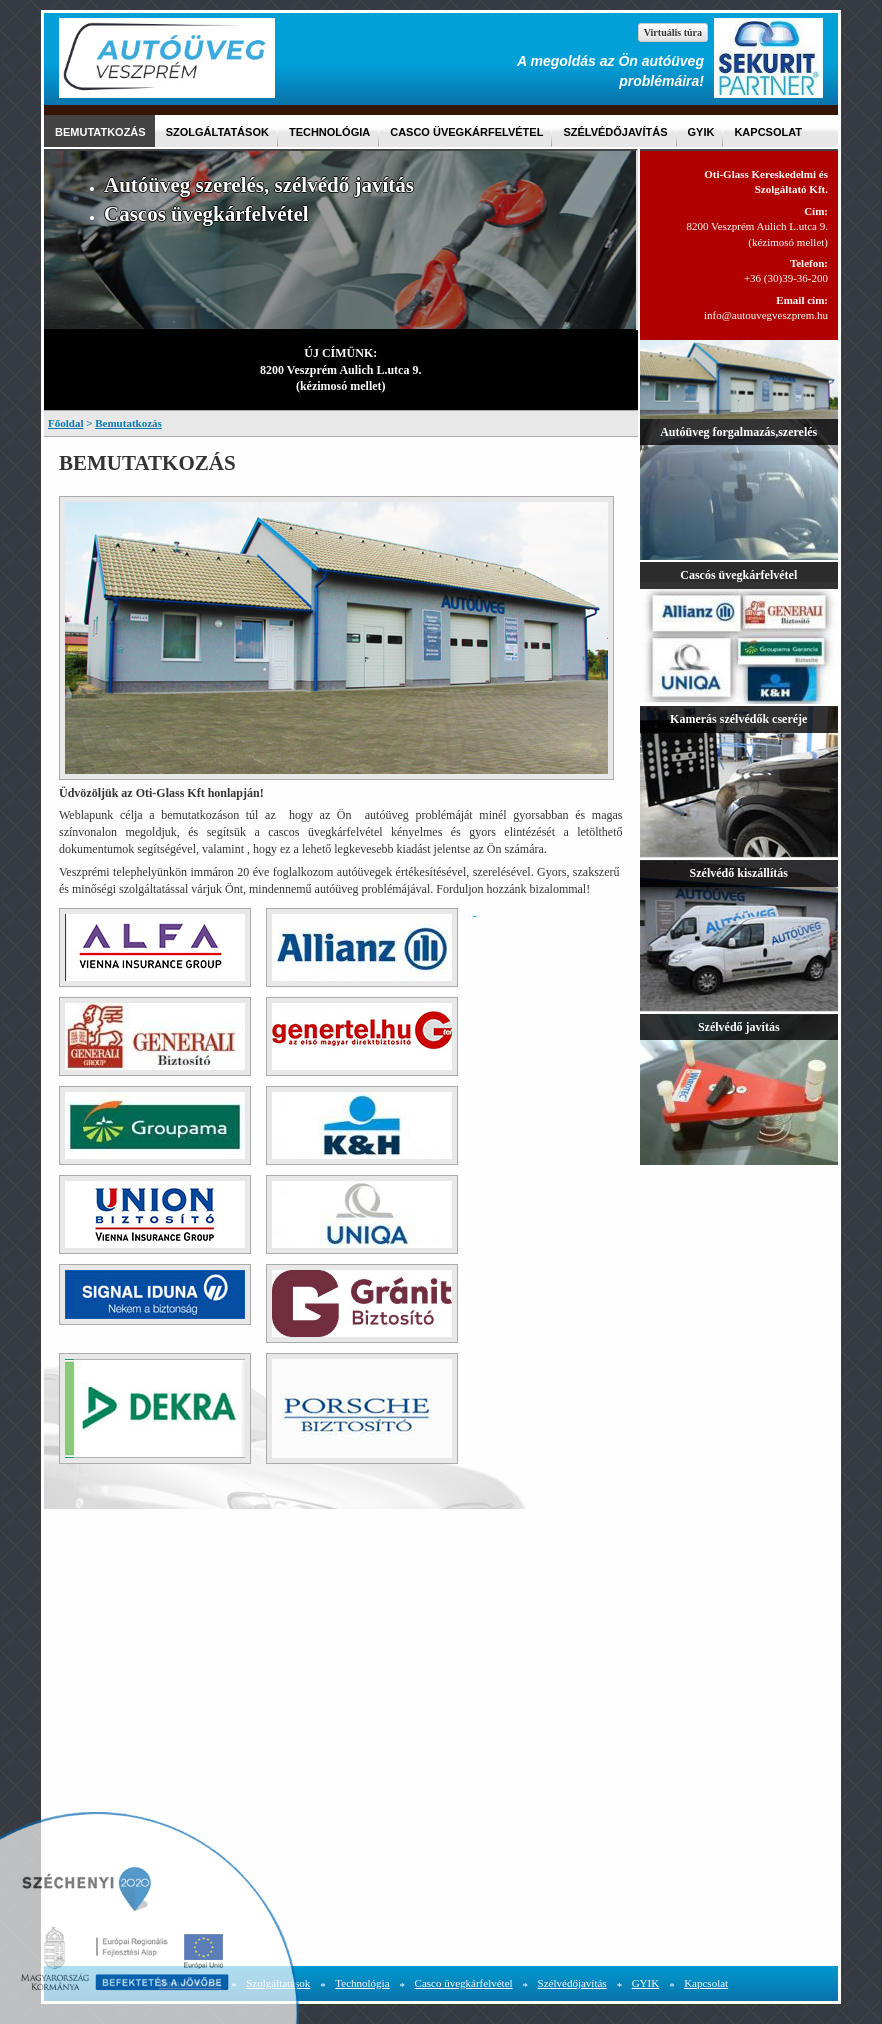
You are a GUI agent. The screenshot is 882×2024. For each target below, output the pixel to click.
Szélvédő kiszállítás (739, 873)
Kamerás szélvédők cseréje (738, 719)
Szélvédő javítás (739, 1027)
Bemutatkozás (100, 132)
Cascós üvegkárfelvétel (738, 575)
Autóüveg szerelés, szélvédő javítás (259, 185)
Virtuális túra (673, 32)
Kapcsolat (768, 132)
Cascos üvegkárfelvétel (206, 214)
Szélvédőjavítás (615, 132)
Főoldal (65, 423)
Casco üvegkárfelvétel (466, 132)
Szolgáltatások (217, 132)
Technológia (329, 132)
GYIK (701, 132)
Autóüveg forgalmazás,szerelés (738, 432)
